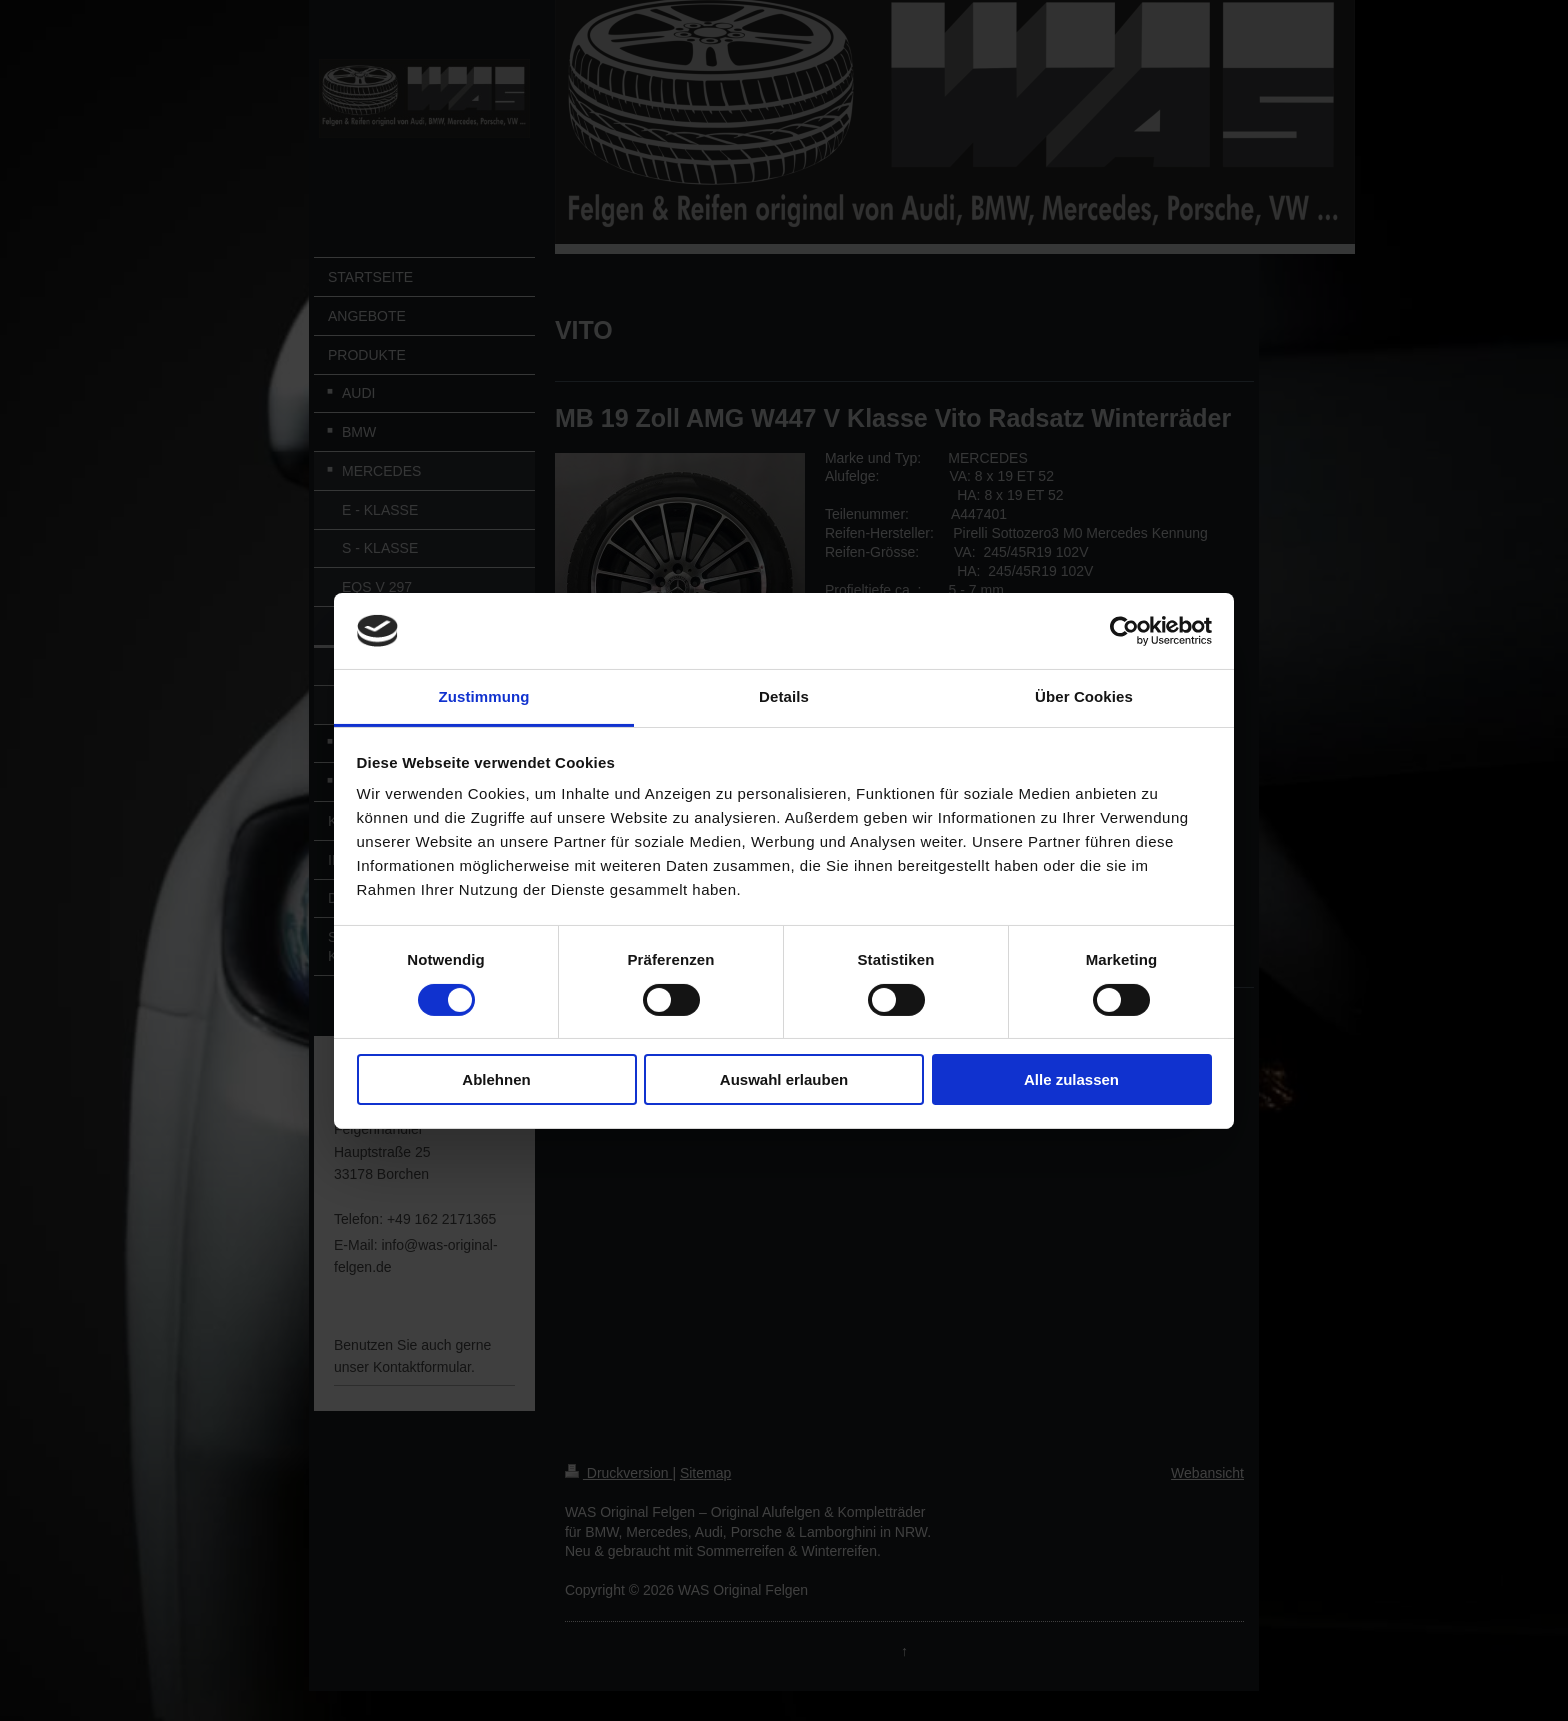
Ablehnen (496, 1079)
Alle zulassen (1071, 1079)
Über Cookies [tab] (1084, 696)
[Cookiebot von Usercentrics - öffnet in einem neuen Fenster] (1124, 631)
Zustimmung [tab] (484, 696)
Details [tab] (784, 696)
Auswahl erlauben (784, 1079)
